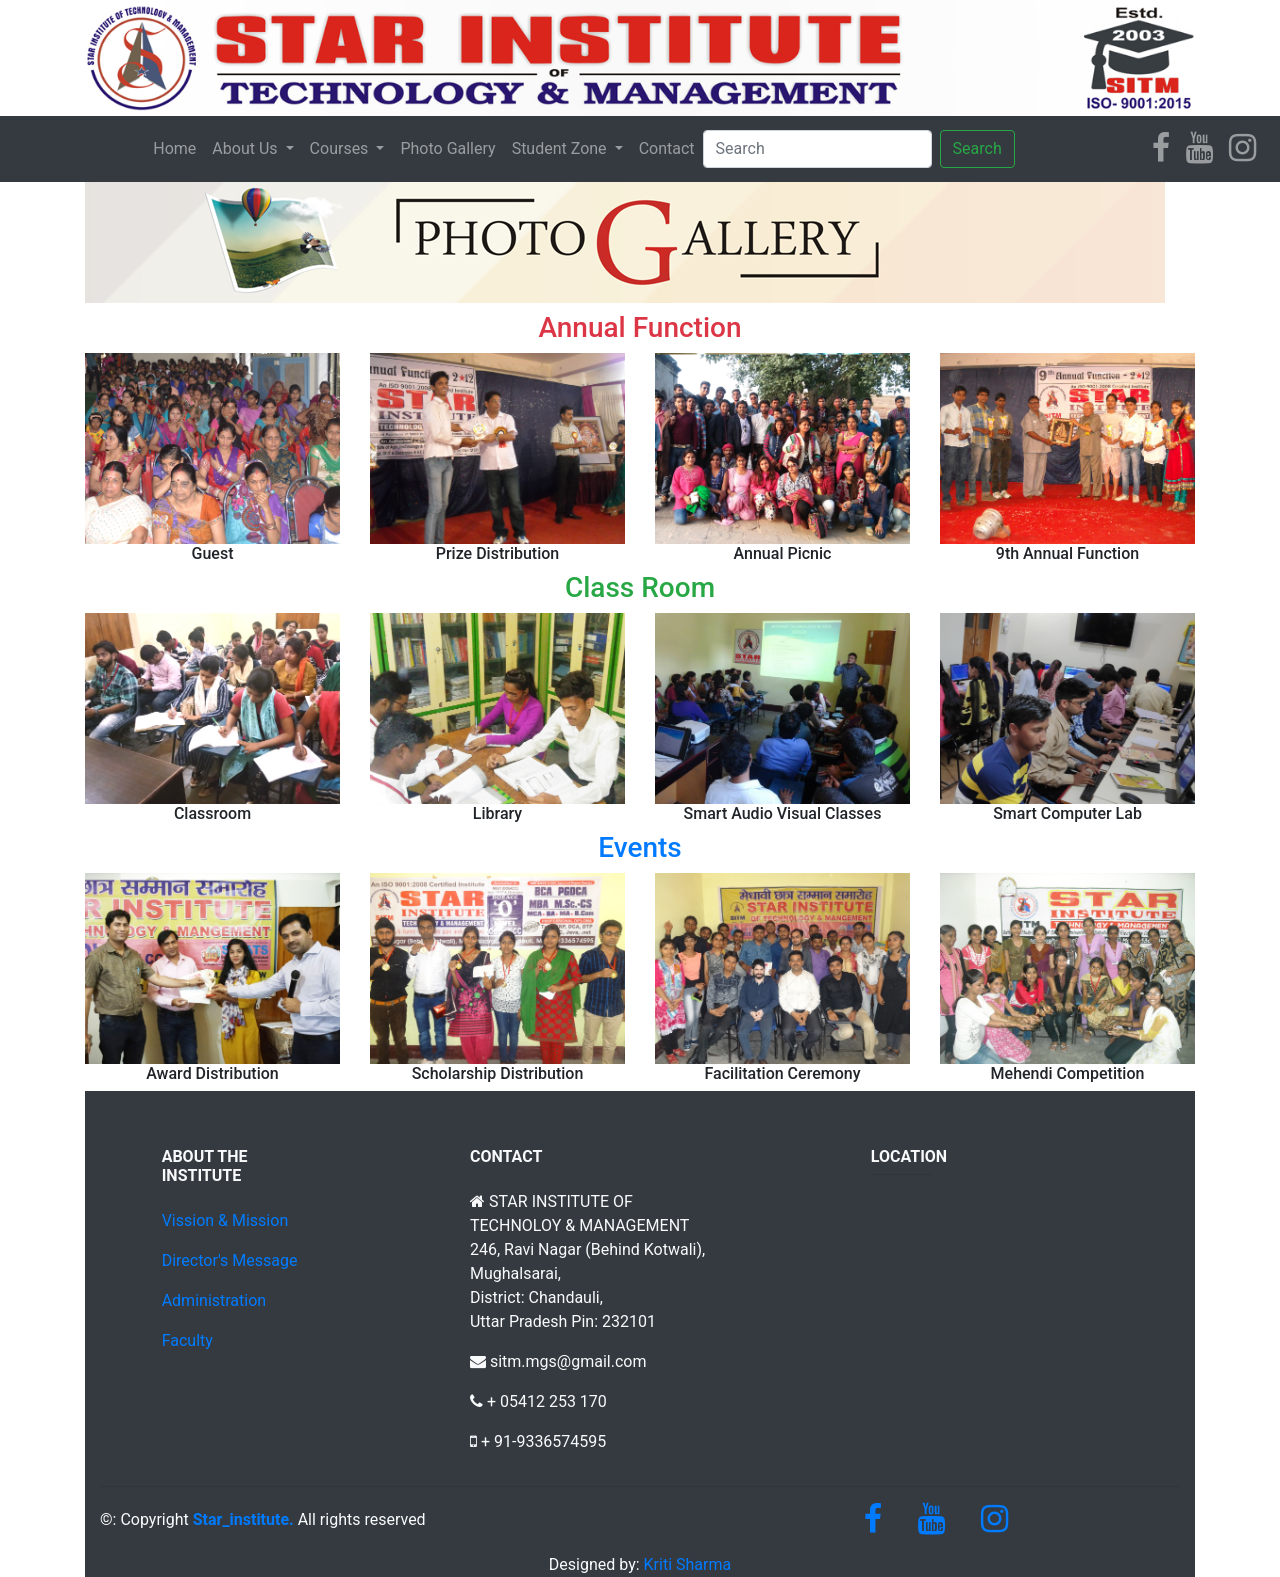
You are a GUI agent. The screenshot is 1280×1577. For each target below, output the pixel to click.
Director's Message (230, 1260)
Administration (214, 1300)
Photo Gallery (447, 148)
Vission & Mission (225, 1220)
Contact (667, 148)
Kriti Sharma (686, 1564)
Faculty (187, 1340)
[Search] (817, 149)
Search (977, 148)
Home (174, 148)
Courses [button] (341, 148)
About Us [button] (246, 148)
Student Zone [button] (561, 148)
